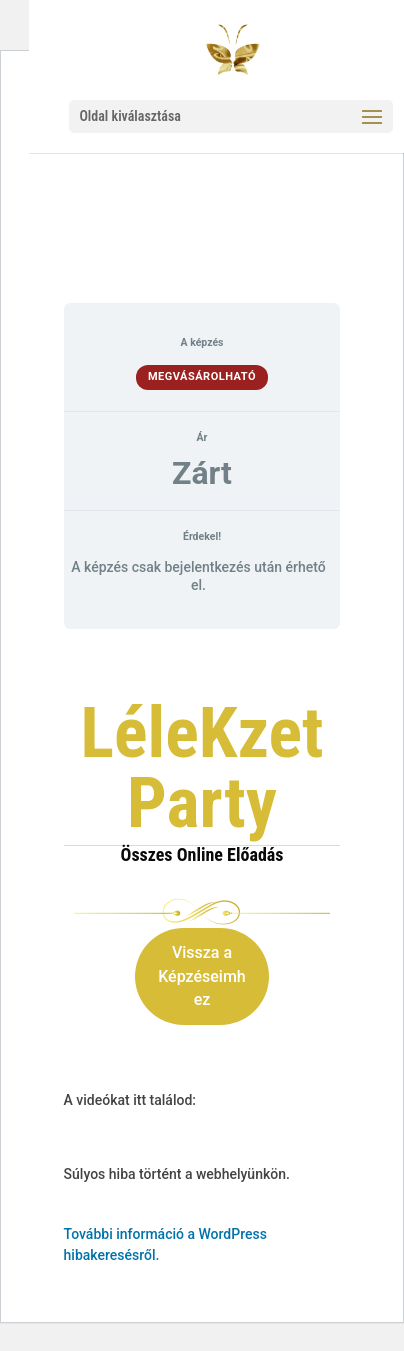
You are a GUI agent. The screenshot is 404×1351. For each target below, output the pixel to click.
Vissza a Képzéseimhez (202, 976)
